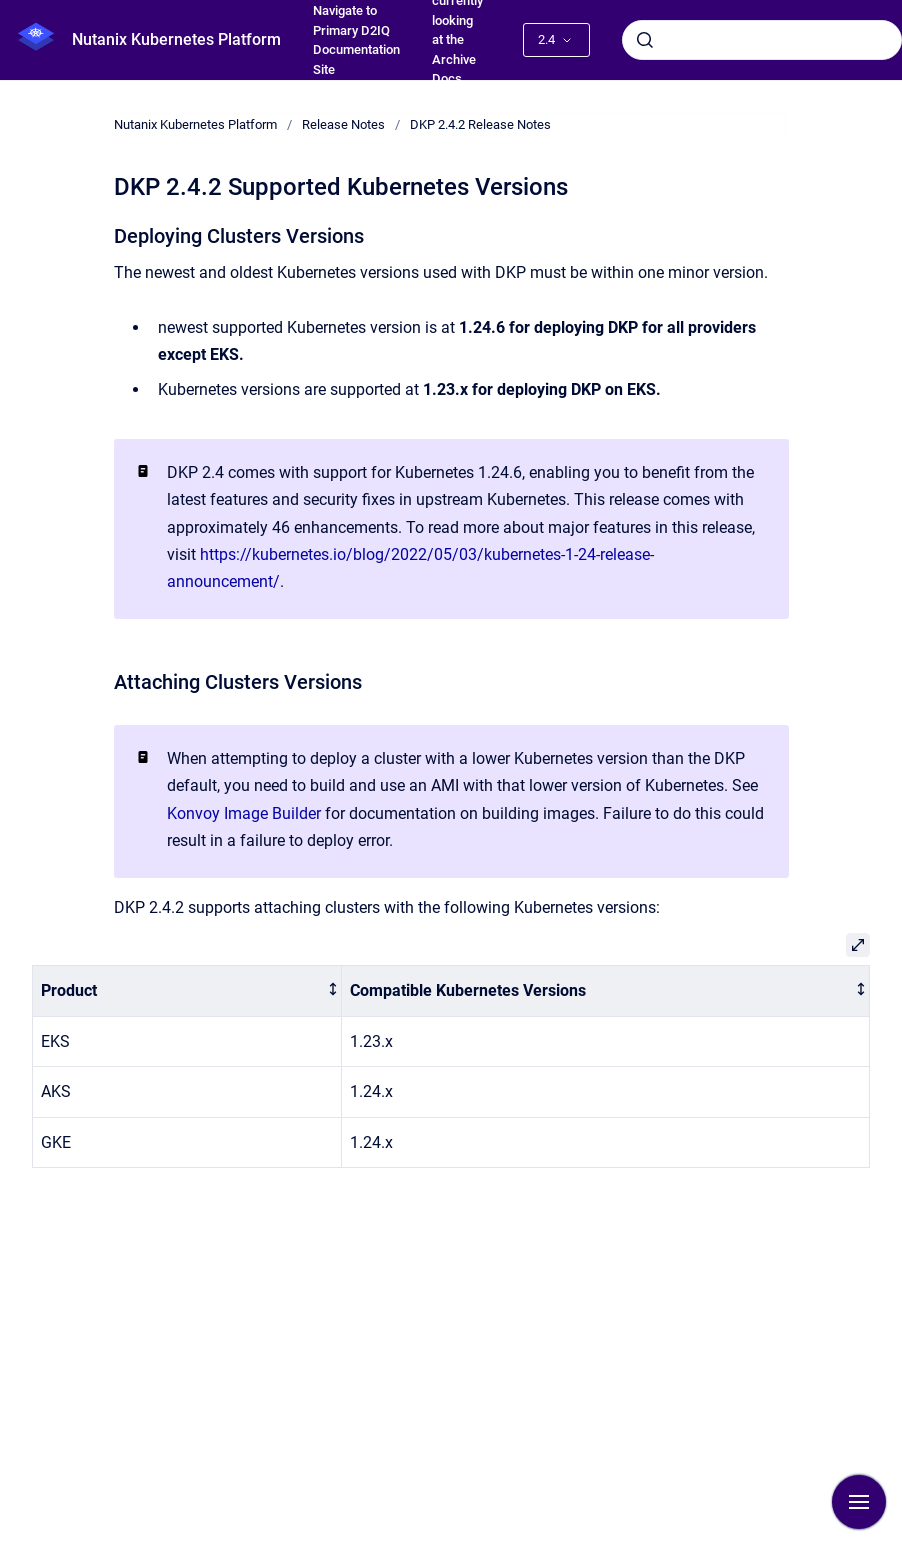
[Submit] (645, 40)
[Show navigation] (859, 1502)
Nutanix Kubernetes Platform (176, 39)
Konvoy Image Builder (244, 813)
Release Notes (343, 124)
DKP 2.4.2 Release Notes (480, 124)
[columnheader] (187, 991)
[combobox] (762, 40)
